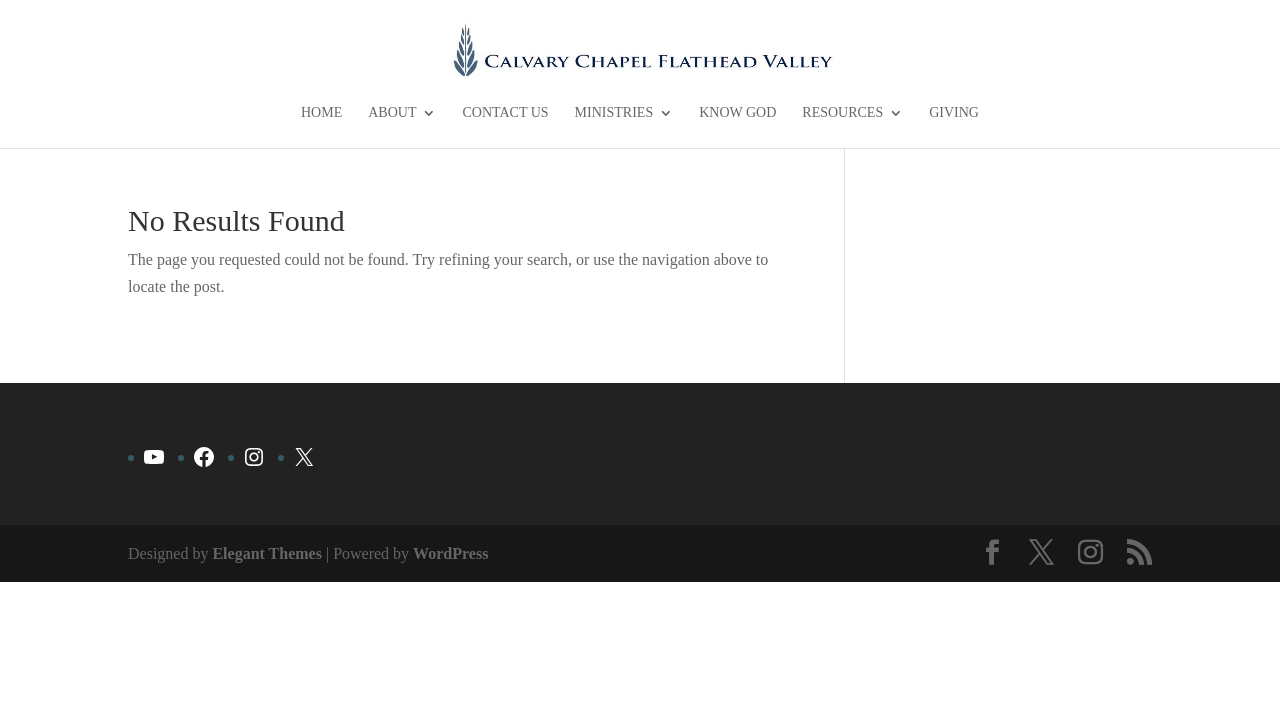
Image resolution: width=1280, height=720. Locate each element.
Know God (737, 113)
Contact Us (505, 113)
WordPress (450, 553)
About (392, 113)
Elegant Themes (266, 553)
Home (321, 113)
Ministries (614, 113)
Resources (842, 113)
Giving (954, 113)
